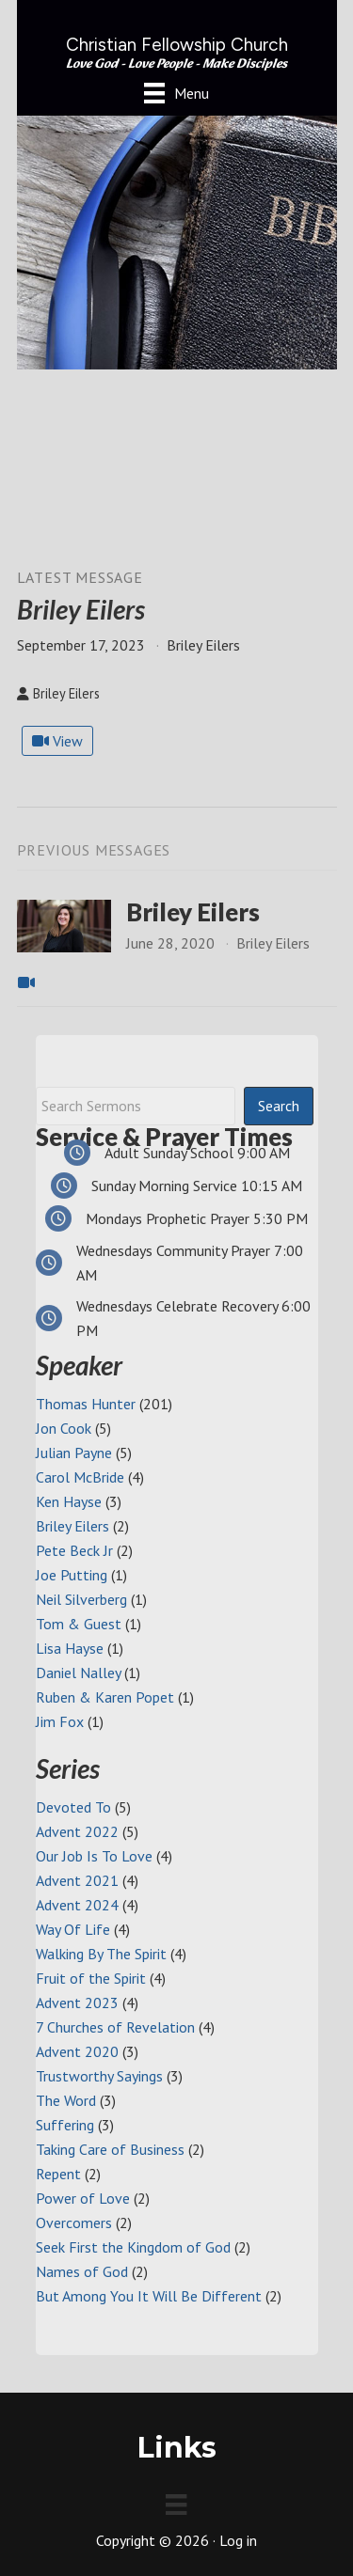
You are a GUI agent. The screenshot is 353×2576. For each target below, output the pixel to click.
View (57, 740)
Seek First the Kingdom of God (133, 2247)
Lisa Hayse (70, 1648)
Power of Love (83, 2198)
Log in (238, 2540)
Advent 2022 (77, 1831)
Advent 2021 (77, 1880)
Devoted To (73, 1807)
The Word (66, 2100)
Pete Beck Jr (74, 1550)
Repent (58, 2173)
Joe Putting (71, 1574)
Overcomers (74, 2222)
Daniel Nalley (78, 1672)
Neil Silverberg (81, 1599)
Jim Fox (60, 1721)
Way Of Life (73, 1929)
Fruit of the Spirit (91, 1978)
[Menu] (176, 92)
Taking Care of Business (110, 2149)
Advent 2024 (77, 1904)
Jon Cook (63, 1428)
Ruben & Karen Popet (105, 1697)
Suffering (65, 2124)
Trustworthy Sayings (99, 2075)
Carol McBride (80, 1477)
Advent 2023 (77, 2002)
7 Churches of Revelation (115, 2027)
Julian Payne (74, 1452)
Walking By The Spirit (101, 1953)
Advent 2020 (77, 2051)
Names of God (82, 2271)
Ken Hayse (69, 1501)
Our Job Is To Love (94, 1855)
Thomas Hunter (86, 1403)
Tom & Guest (78, 1623)
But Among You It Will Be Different (149, 2295)
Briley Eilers (193, 912)
